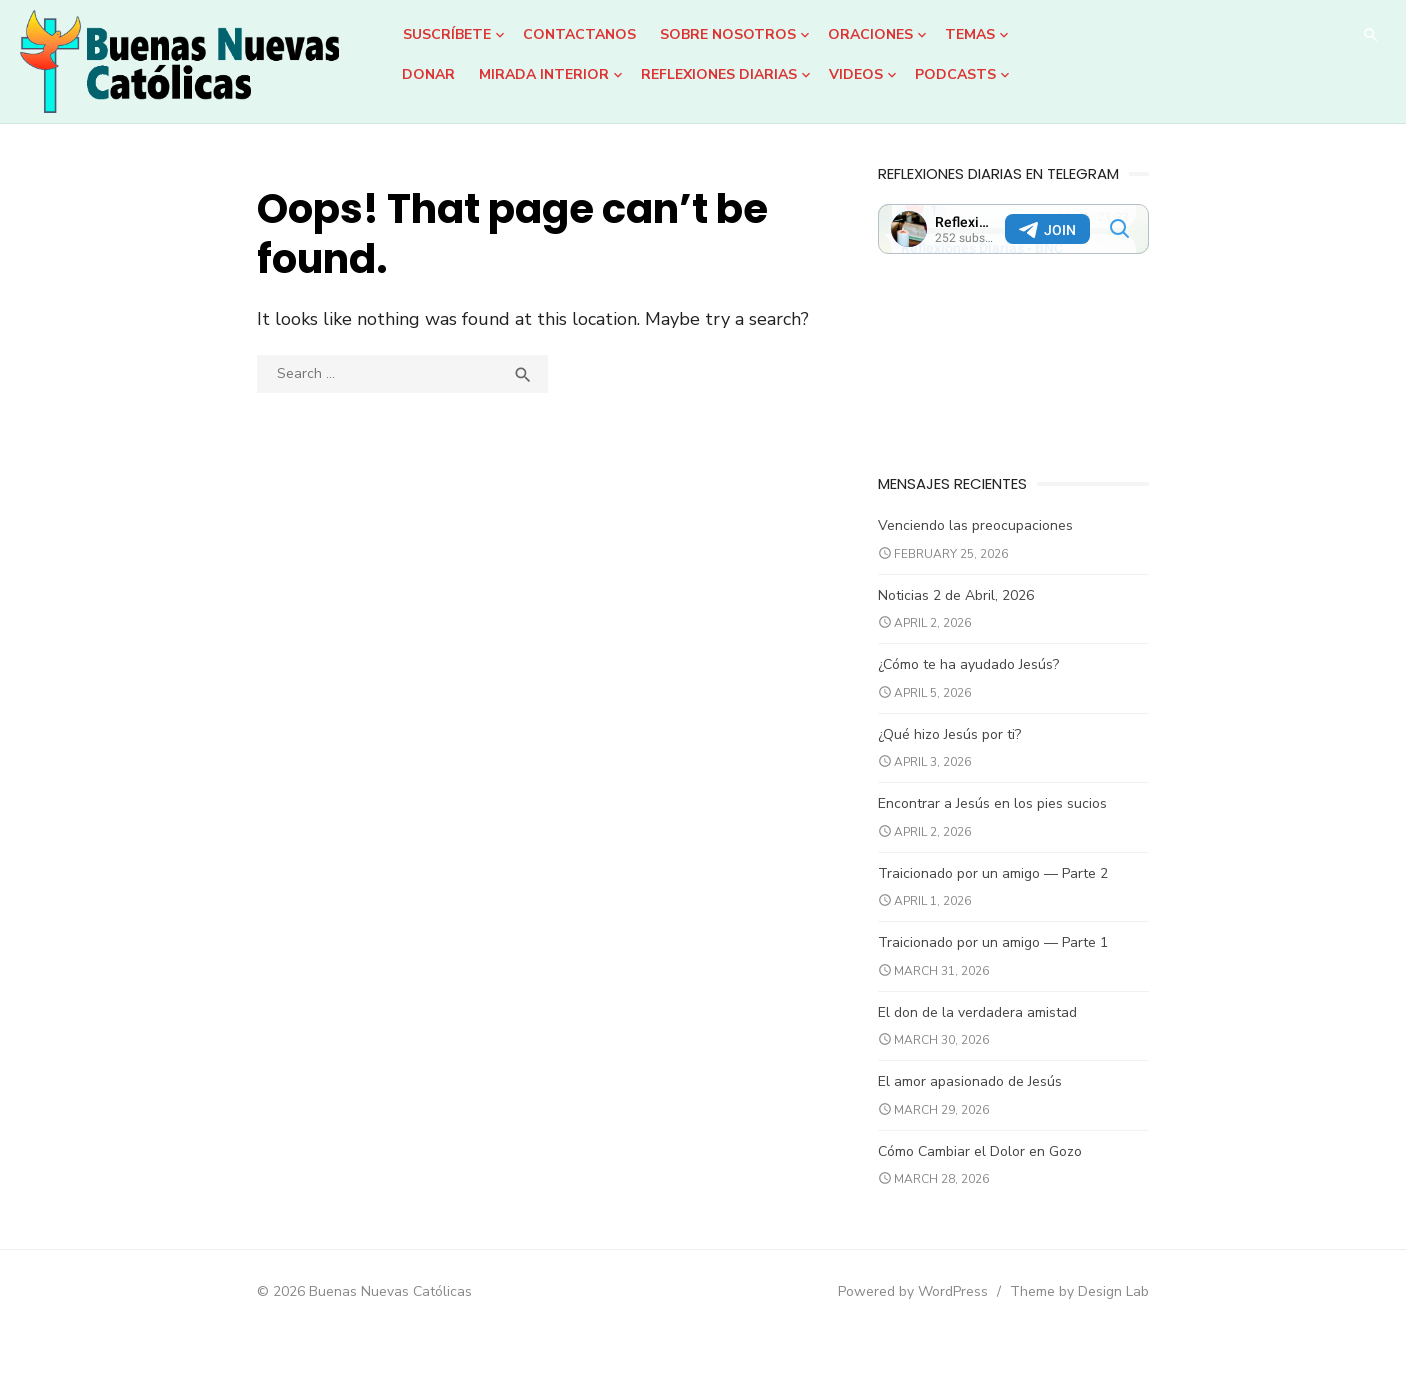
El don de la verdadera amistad (992, 1028)
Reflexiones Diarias (719, 74)
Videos (856, 74)
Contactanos (579, 34)
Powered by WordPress (957, 1308)
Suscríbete (447, 34)
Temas (970, 34)
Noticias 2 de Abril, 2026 (971, 611)
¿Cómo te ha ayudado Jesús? (983, 681)
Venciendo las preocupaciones (990, 542)
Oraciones (870, 34)
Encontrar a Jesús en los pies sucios (1007, 820)
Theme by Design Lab (1123, 1308)
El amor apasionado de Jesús (985, 1098)
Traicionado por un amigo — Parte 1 (1008, 959)
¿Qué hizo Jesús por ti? (964, 750)
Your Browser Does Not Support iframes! (1043, 229)
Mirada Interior (544, 74)
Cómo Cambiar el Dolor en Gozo (995, 1167)
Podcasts (955, 74)
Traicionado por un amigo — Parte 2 (1008, 889)
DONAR (428, 74)
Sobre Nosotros (728, 34)
